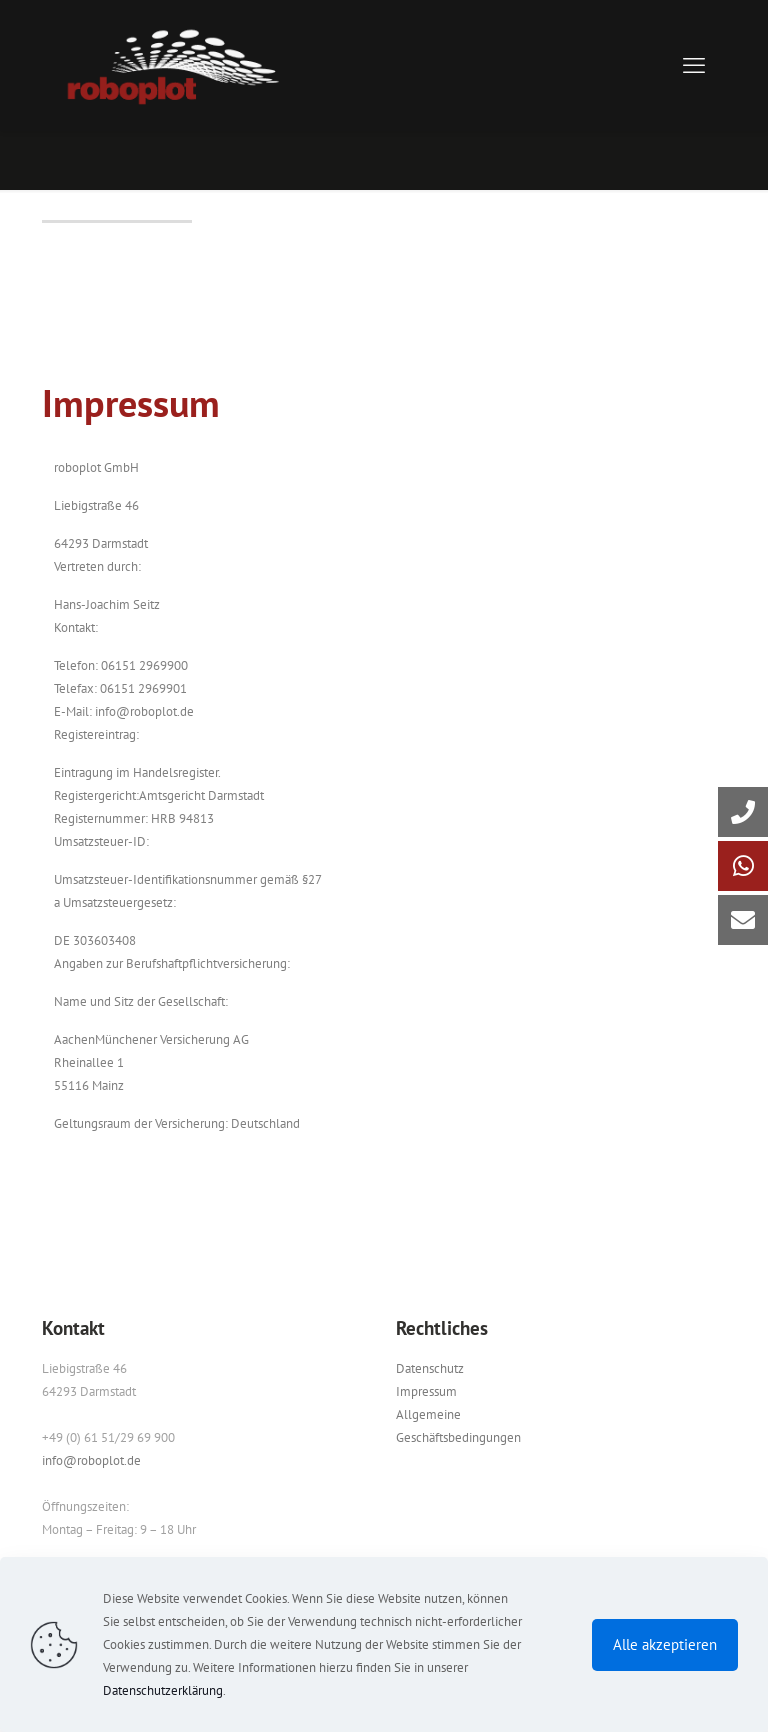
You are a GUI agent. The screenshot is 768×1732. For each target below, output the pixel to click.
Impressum (426, 1391)
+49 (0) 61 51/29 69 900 (108, 1437)
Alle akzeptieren (665, 1644)
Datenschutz (430, 1368)
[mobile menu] (694, 65)
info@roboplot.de (91, 1460)
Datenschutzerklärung (163, 1690)
